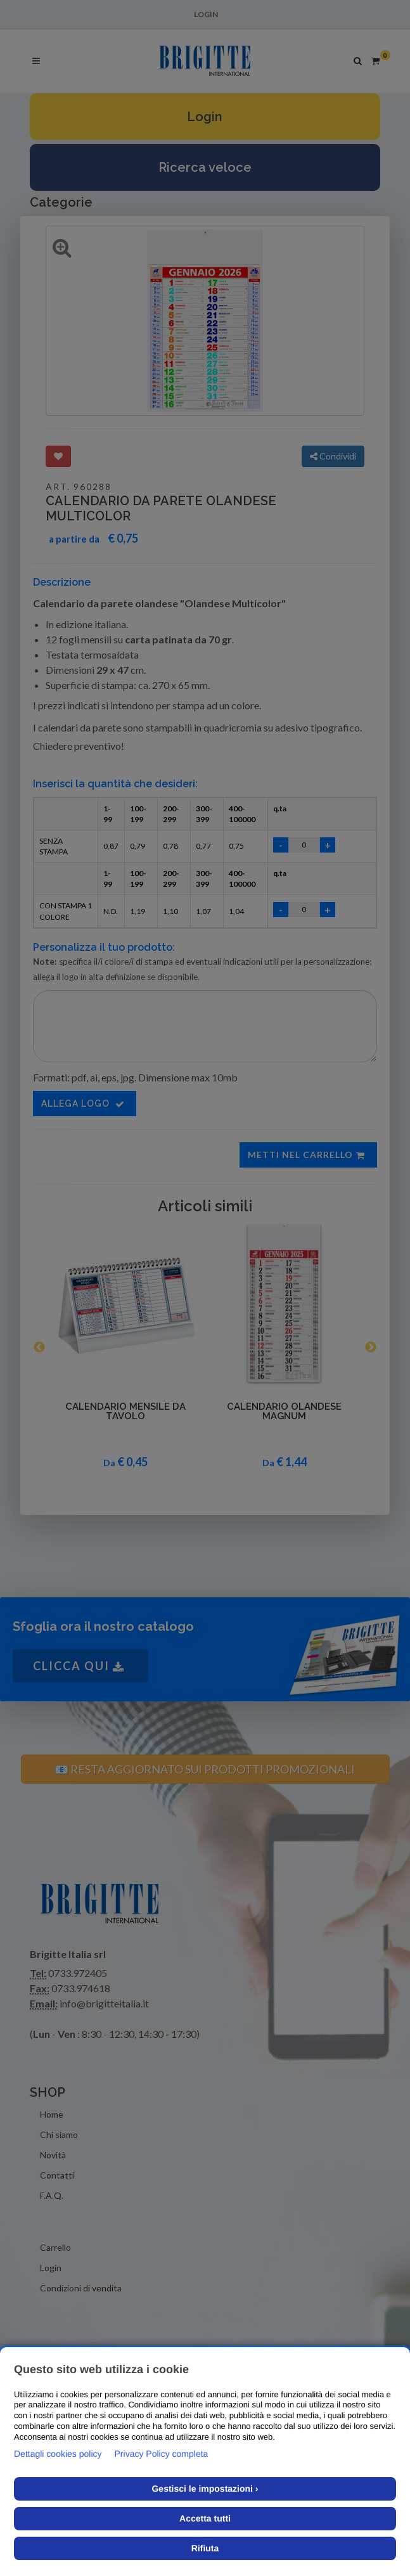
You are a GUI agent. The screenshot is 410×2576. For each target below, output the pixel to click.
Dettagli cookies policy (58, 2454)
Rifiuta (205, 2548)
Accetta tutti (205, 2518)
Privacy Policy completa (161, 2454)
